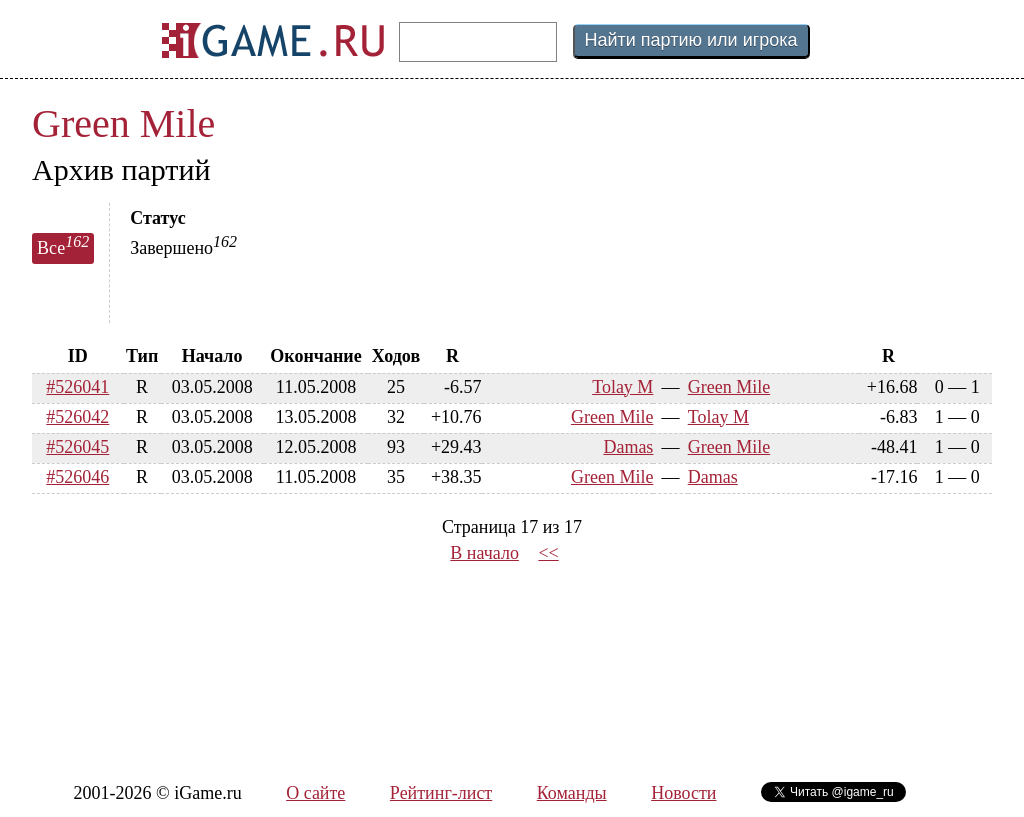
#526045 (77, 447)
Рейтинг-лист (441, 793)
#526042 (77, 417)
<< (548, 553)
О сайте (315, 793)
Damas (628, 447)
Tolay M (622, 387)
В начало (484, 553)
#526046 (77, 477)
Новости (683, 793)
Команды (572, 793)
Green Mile (123, 123)
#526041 (77, 387)
